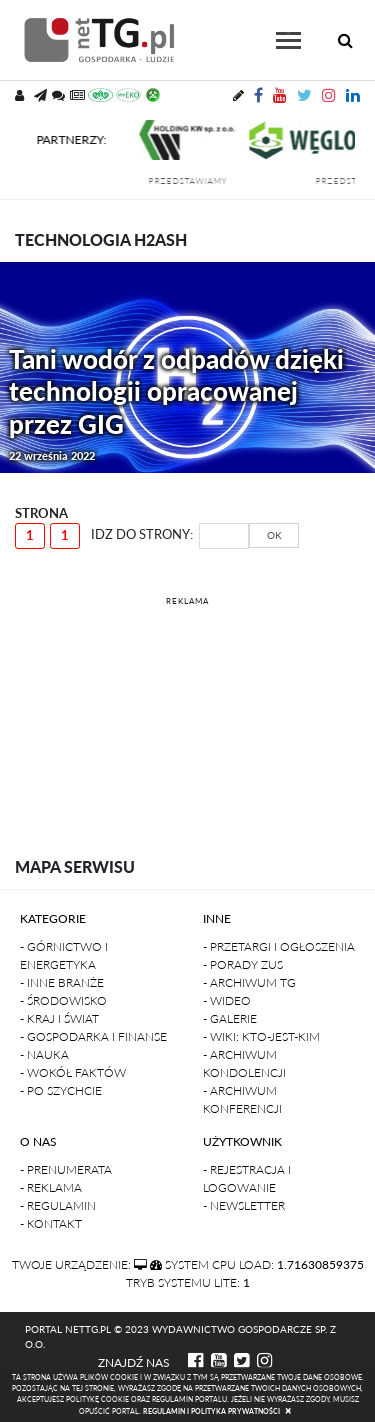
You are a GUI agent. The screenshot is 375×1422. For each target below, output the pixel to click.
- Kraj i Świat (59, 1018)
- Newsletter (244, 1205)
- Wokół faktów (73, 1072)
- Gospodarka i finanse (93, 1036)
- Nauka (44, 1054)
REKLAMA (187, 601)
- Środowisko (63, 1000)
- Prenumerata (66, 1169)
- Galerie (230, 1018)
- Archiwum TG (249, 982)
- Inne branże (62, 982)
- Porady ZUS (243, 964)
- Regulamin (58, 1205)
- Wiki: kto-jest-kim (261, 1036)
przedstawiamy (194, 181)
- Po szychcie (61, 1090)
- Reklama (51, 1187)
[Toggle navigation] (288, 40)
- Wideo (227, 1000)
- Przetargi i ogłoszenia (279, 946)
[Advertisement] (187, 710)
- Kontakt (51, 1223)
